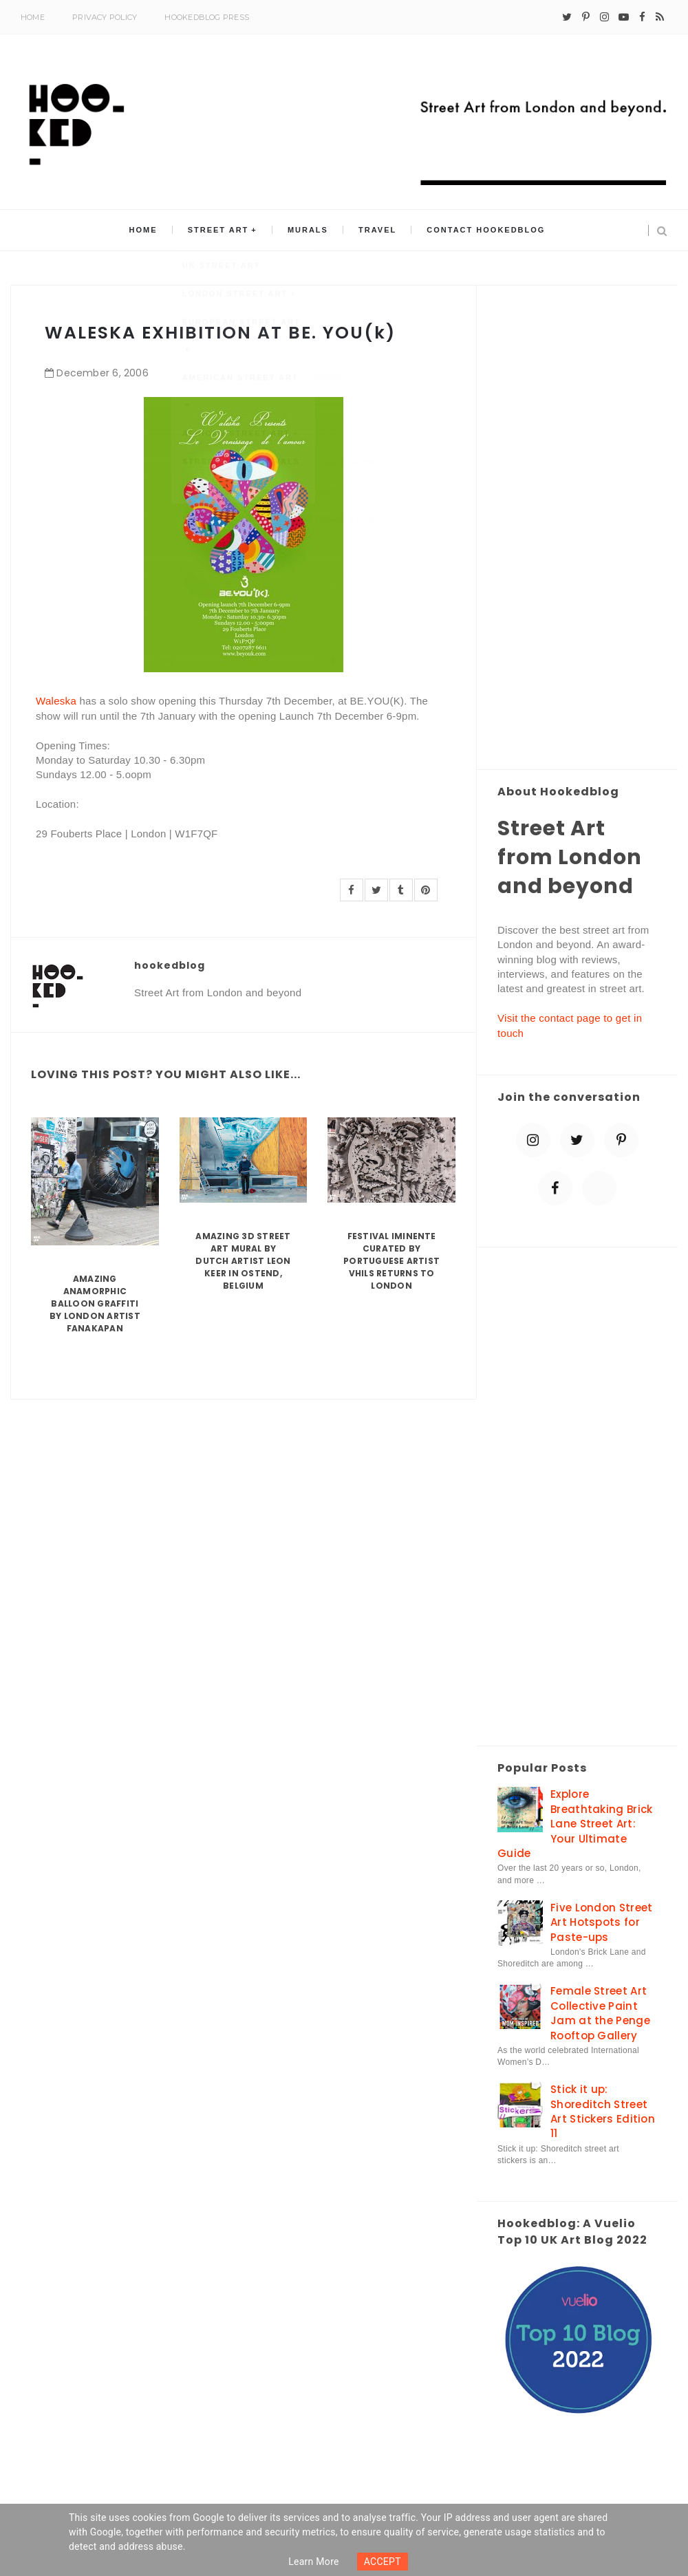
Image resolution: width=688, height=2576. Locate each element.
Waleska (56, 701)
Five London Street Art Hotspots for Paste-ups (601, 1922)
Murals (308, 230)
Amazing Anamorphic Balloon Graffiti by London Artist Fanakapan (95, 1303)
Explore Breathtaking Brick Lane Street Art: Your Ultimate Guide (574, 1823)
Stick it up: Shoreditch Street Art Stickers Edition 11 (602, 2111)
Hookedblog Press (206, 17)
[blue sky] (599, 1188)
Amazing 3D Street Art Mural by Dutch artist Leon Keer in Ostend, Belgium (242, 1260)
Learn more (313, 2561)
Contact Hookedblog (481, 230)
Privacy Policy (104, 17)
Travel (375, 230)
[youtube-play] (624, 17)
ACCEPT (382, 2561)
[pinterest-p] (586, 17)
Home (33, 17)
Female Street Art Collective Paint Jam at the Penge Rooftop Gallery (600, 2013)
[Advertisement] (577, 528)
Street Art (221, 230)
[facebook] (642, 17)
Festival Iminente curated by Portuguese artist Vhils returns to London (391, 1260)
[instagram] (604, 17)
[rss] (660, 17)
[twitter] (567, 17)
